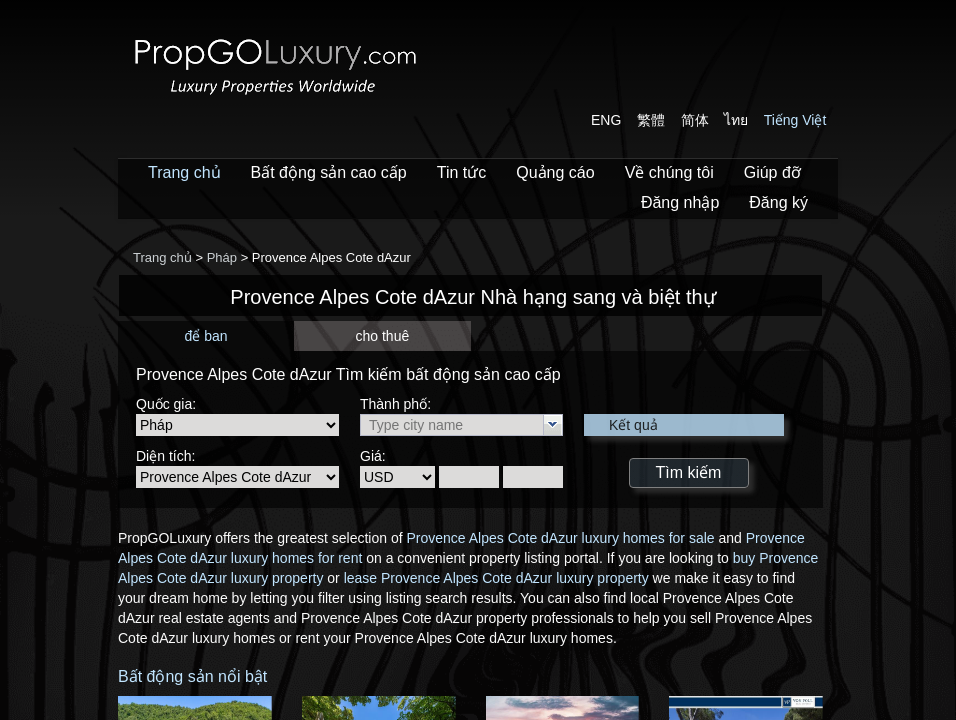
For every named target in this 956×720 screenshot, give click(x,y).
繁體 (651, 120)
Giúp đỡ (772, 172)
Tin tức (462, 172)
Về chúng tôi (669, 172)
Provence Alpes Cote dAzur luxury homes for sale (560, 538)
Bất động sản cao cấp (329, 172)
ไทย (736, 120)
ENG (606, 120)
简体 (695, 120)
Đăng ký (778, 202)
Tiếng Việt (795, 120)
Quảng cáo (555, 172)
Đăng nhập (680, 202)
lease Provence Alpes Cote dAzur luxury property (496, 578)
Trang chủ (184, 172)
